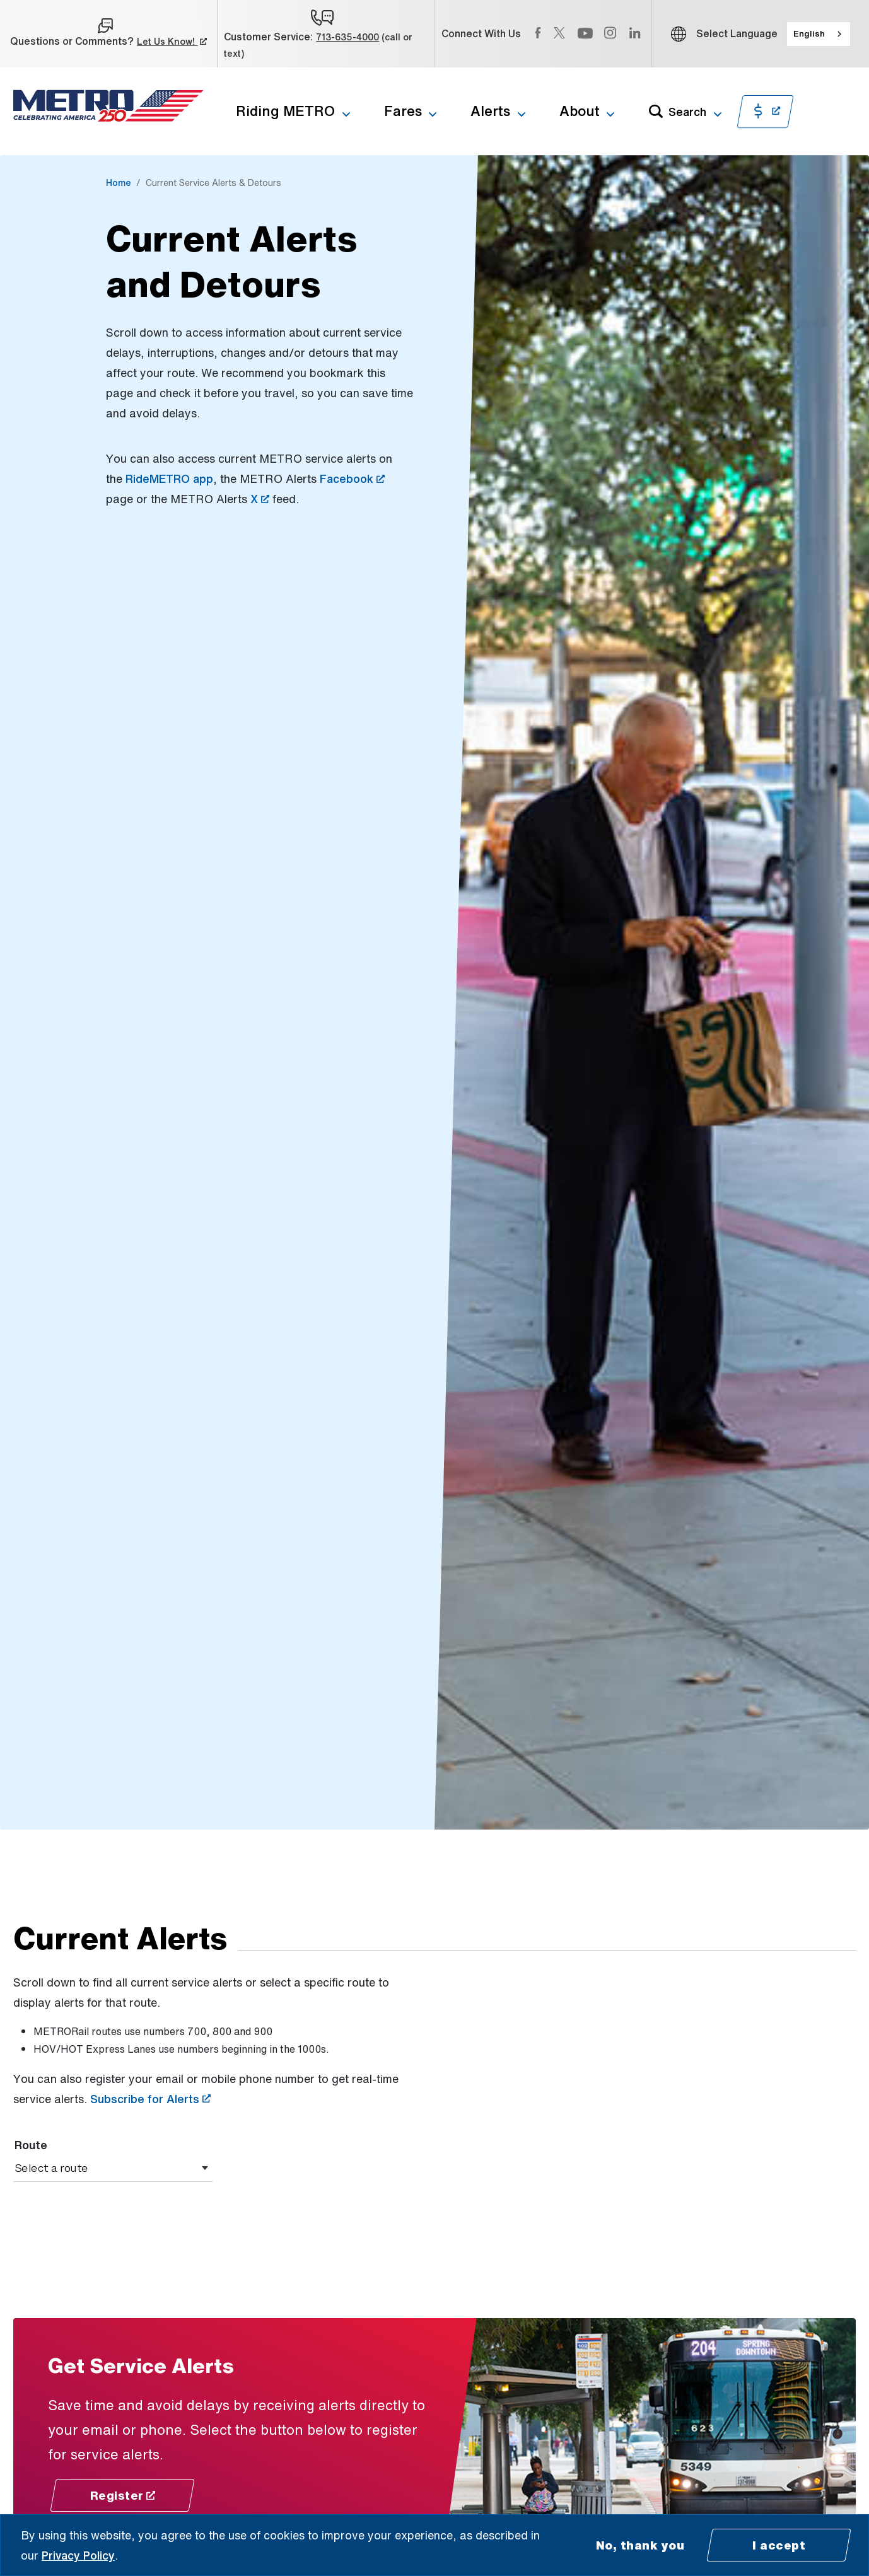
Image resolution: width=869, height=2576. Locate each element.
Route (31, 2144)
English (809, 33)
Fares (403, 111)
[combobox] (818, 34)
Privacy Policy (78, 2555)
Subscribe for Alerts (150, 2099)
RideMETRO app (169, 478)
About (579, 111)
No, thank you (640, 2545)
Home (118, 182)
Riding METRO (285, 111)
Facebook (352, 478)
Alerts (490, 111)
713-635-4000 (347, 37)
